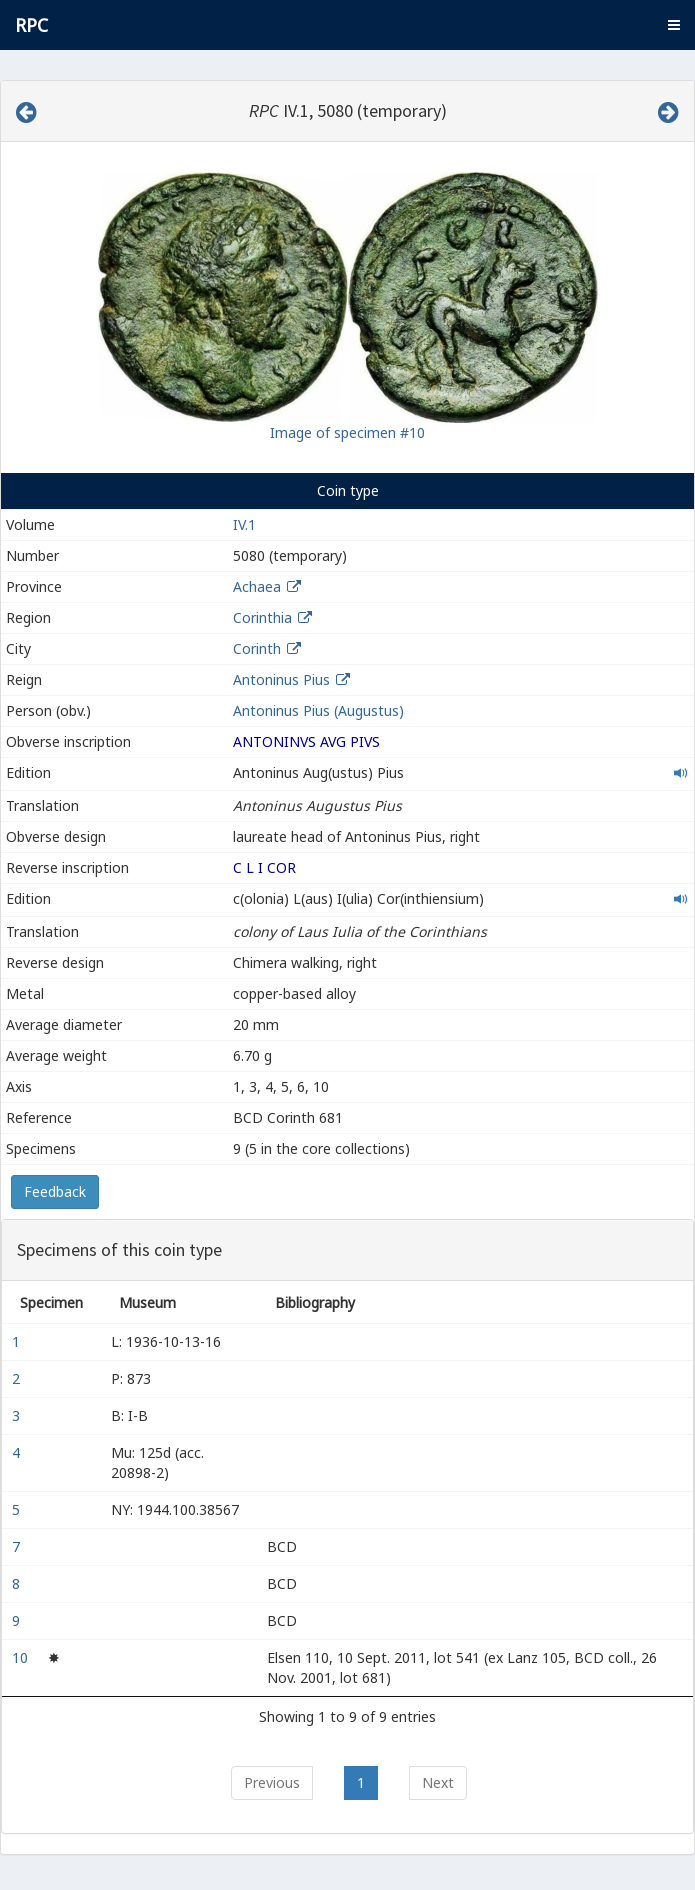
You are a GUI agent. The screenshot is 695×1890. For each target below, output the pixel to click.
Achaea (257, 586)
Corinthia (262, 617)
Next (438, 1782)
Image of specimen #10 (347, 432)
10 (22, 1657)
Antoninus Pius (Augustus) (318, 710)
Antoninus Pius (281, 679)
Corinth (257, 648)
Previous (272, 1782)
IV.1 (244, 524)
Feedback (55, 1191)
